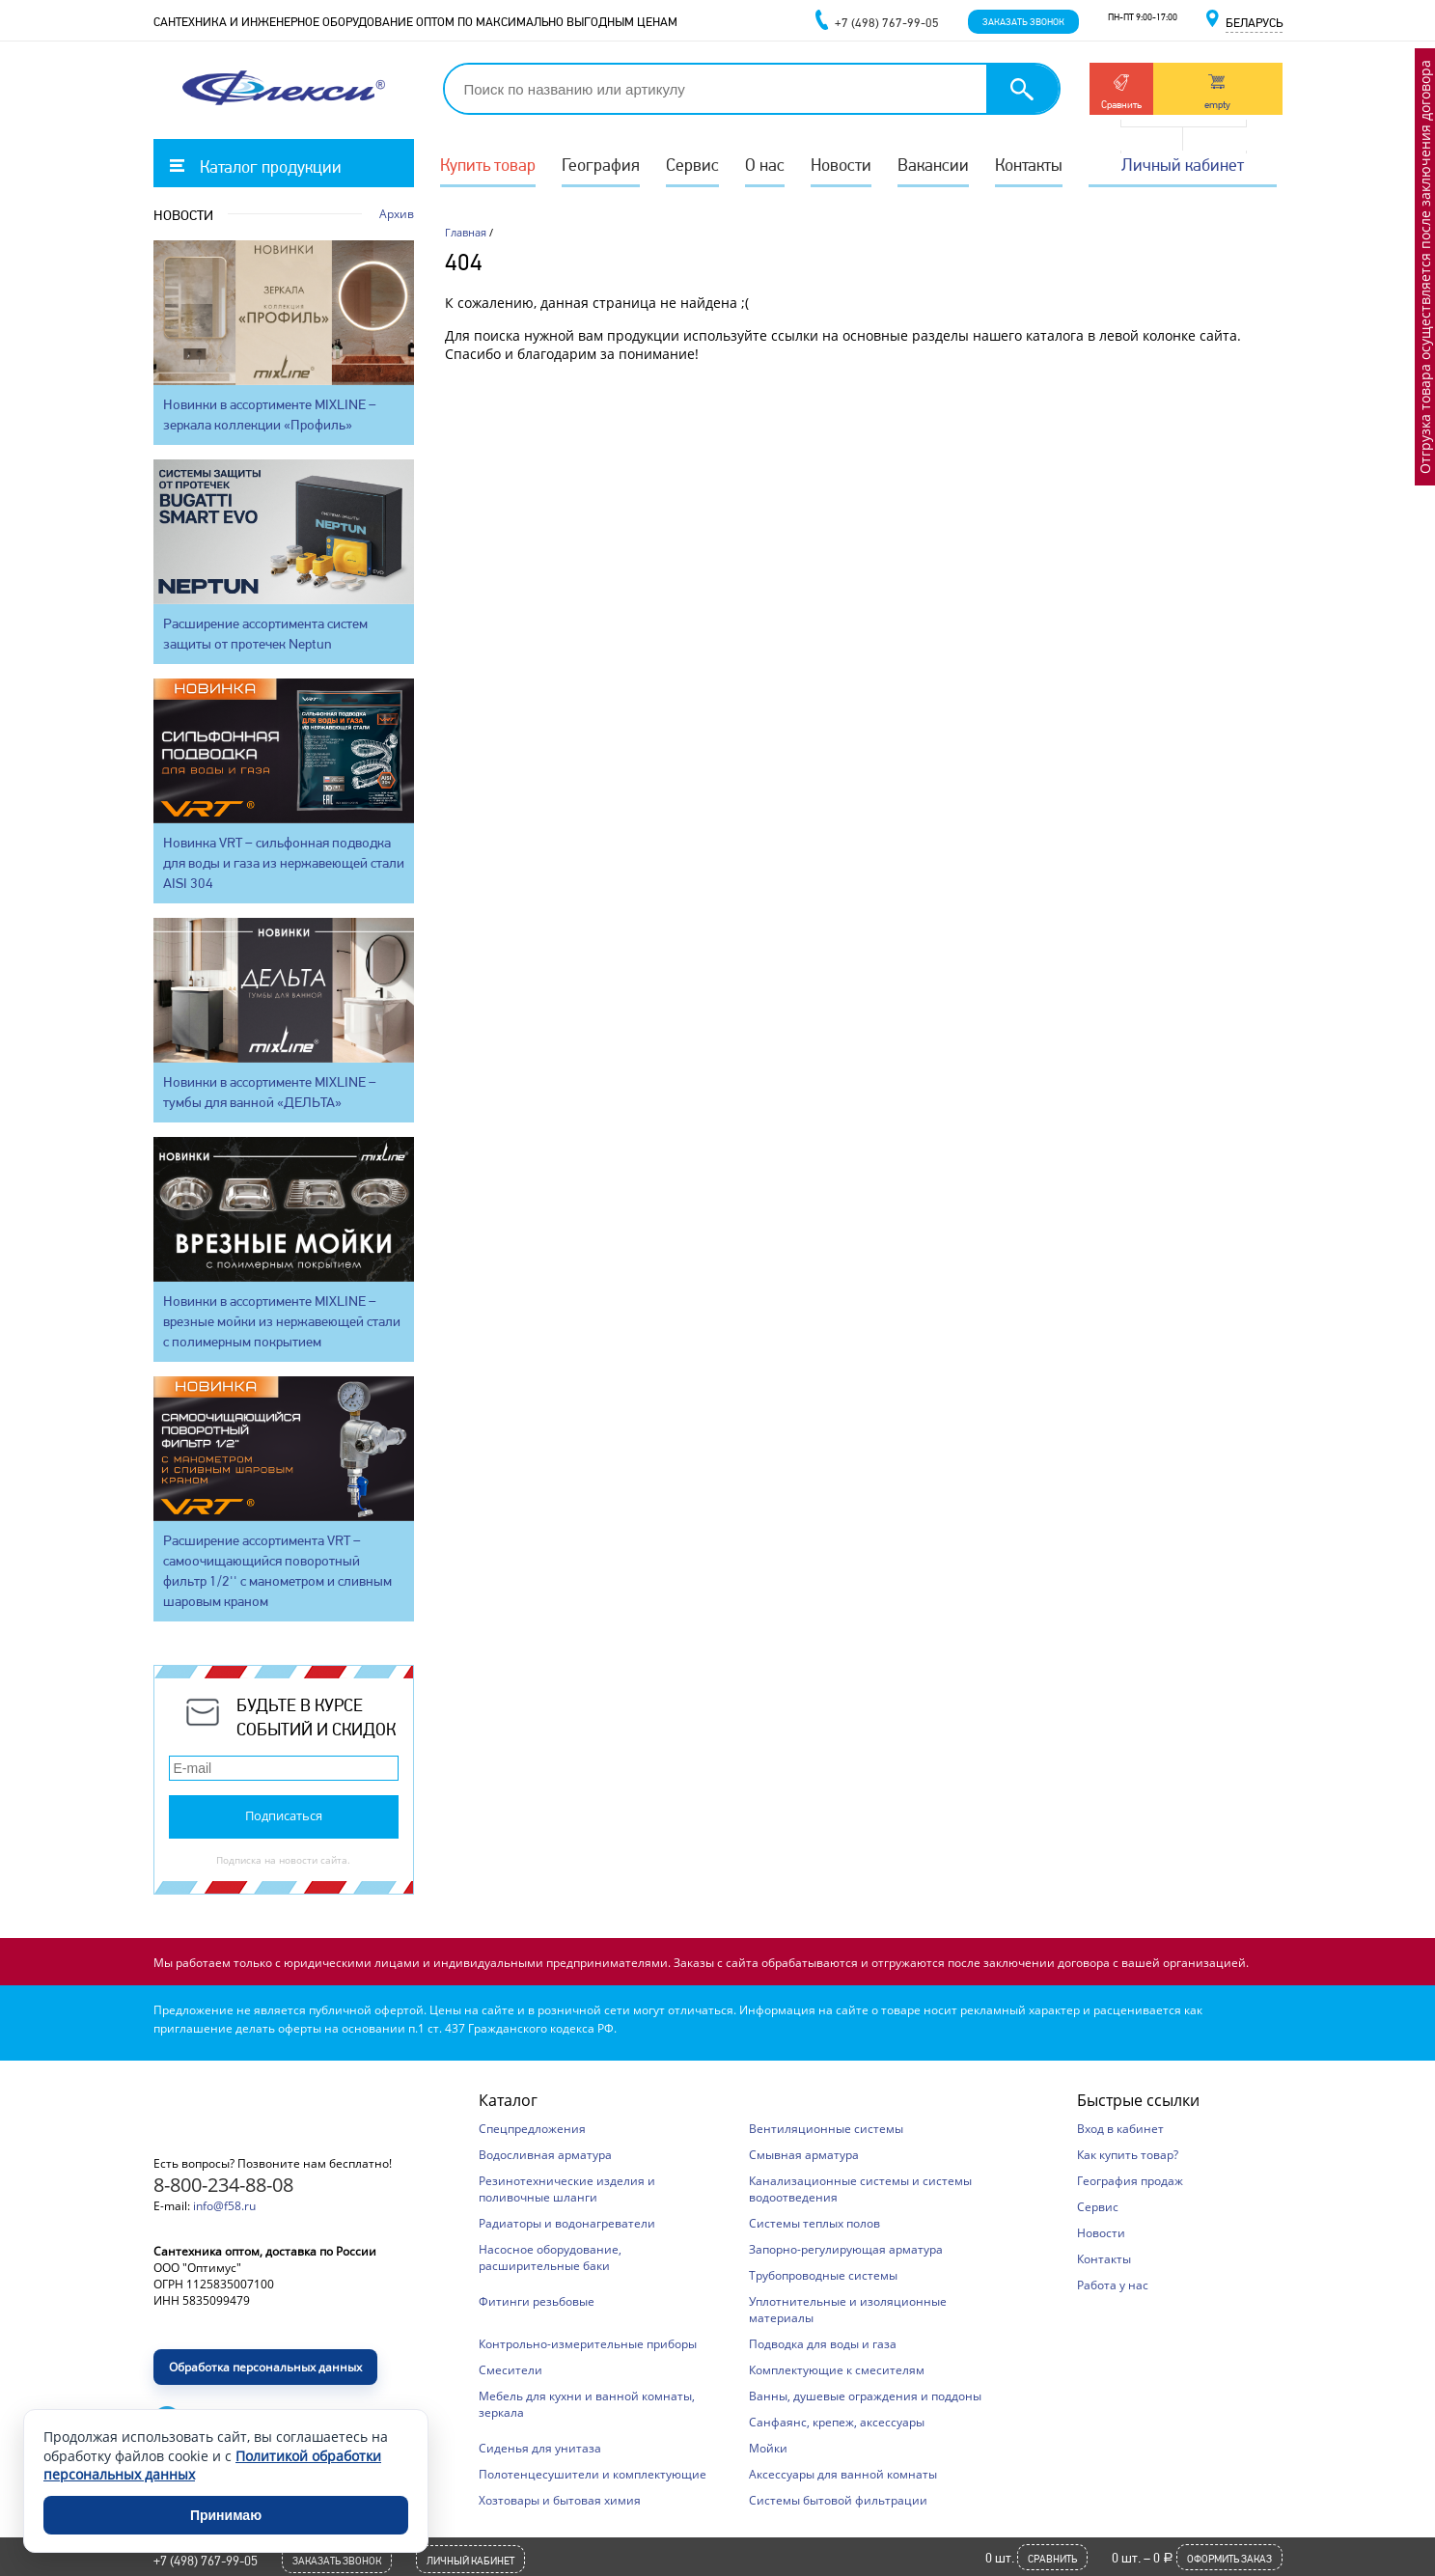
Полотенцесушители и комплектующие (592, 2474)
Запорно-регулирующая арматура (846, 2249)
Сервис (692, 164)
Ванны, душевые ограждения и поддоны (865, 2396)
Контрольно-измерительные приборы (588, 2344)
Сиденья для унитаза (540, 2448)
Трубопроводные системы (823, 2275)
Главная (465, 232)
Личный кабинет (1182, 164)
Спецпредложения (532, 2128)
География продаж (1130, 2181)
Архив (396, 214)
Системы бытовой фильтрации (838, 2500)
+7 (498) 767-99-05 (205, 2560)
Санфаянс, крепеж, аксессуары (836, 2422)
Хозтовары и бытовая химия (560, 2500)
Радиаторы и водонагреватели (567, 2223)
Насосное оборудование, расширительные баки (550, 2257)
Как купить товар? (1127, 2155)
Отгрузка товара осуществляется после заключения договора (1425, 266)
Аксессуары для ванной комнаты (843, 2474)
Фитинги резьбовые (536, 2301)
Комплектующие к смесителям (836, 2370)
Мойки (768, 2448)
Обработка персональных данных (265, 2367)
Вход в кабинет (1120, 2128)
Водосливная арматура (545, 2155)
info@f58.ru (224, 2206)
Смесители (510, 2370)
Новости (841, 164)
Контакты (1028, 164)
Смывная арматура (804, 2155)
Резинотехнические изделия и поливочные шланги (567, 2189)
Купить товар (488, 164)
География (601, 164)
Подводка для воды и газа (823, 2344)
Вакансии (933, 164)
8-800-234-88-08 (223, 2185)
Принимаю (226, 2515)
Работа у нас (1112, 2285)
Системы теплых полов (814, 2223)
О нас (765, 164)
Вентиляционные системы (826, 2128)
